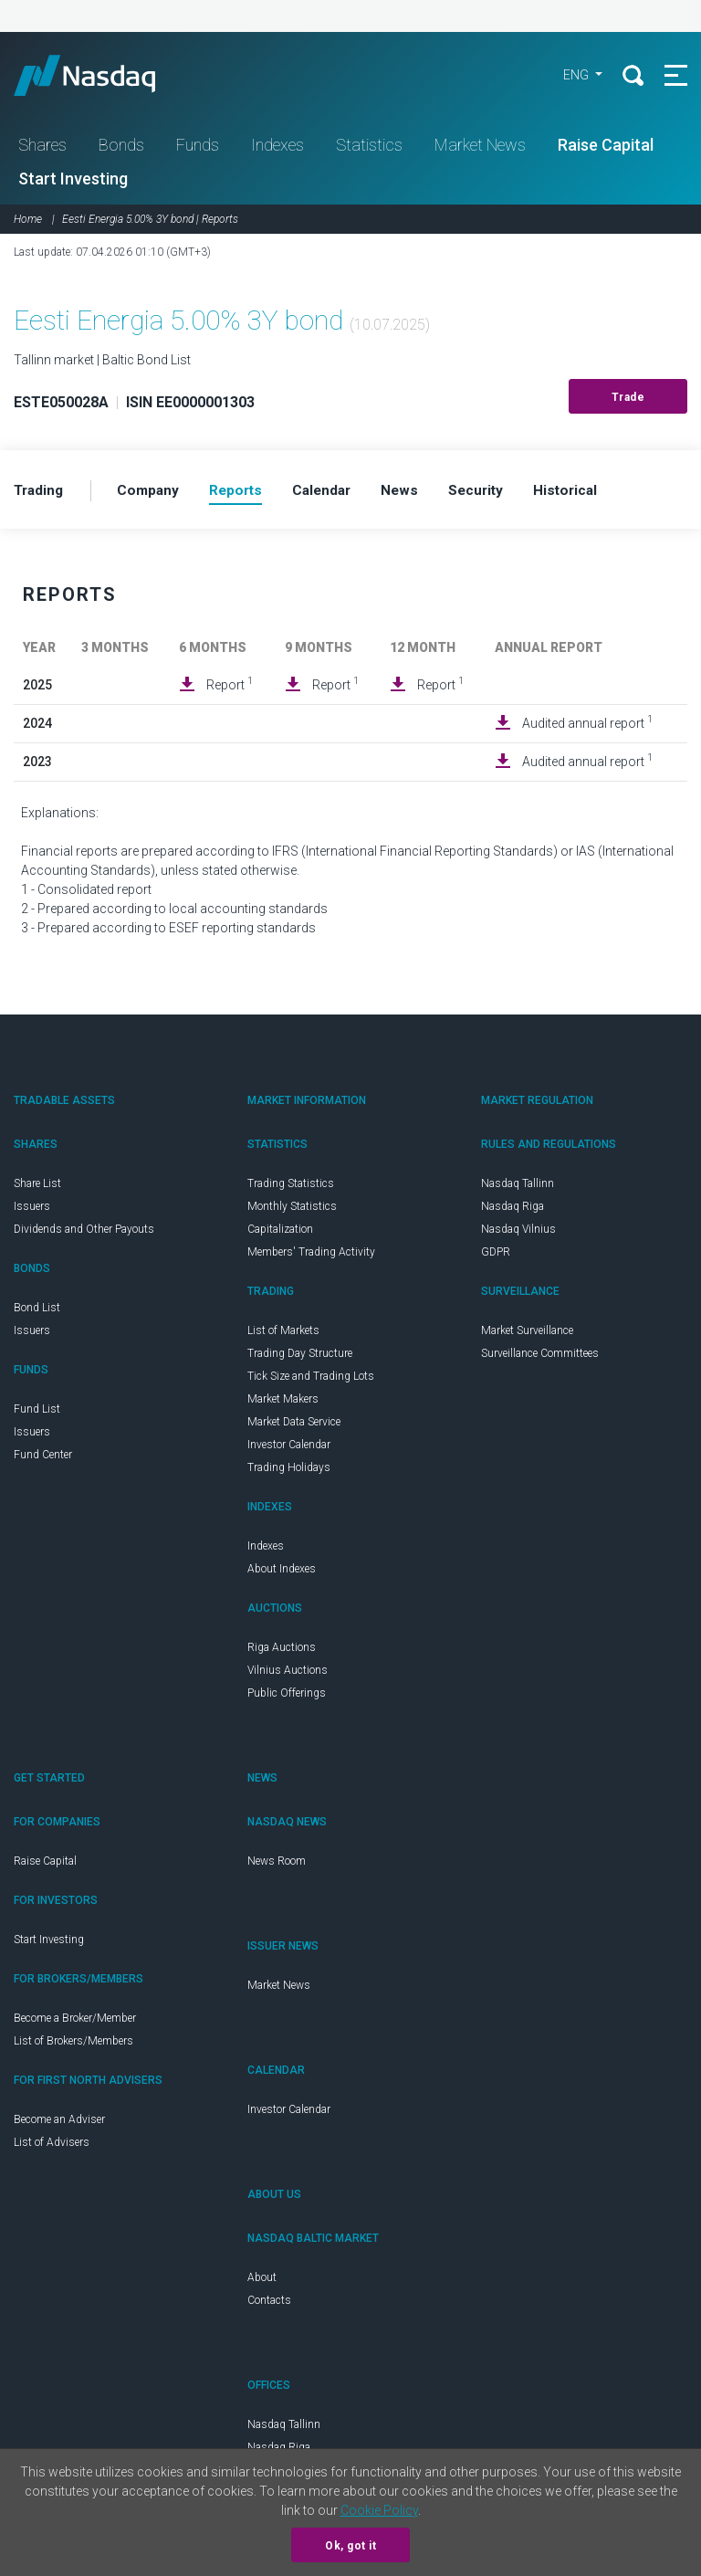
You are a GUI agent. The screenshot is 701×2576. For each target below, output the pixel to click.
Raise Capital (606, 149)
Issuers (32, 1211)
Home (28, 223)
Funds (197, 149)
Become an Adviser (59, 2125)
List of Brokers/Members (73, 2046)
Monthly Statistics (292, 1211)
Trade (628, 401)
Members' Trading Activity (311, 1257)
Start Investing (73, 183)
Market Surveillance (527, 1336)
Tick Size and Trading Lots (310, 1381)
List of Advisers (51, 2147)
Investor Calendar (288, 1450)
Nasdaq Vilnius (518, 1234)
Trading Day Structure (299, 1358)
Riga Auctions (281, 1652)
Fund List (37, 1414)
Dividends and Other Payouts (84, 1234)
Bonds (121, 149)
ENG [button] (571, 77)
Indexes (277, 149)
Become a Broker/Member (75, 2023)
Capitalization (280, 1234)
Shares (42, 149)
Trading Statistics (290, 1189)
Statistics (369, 149)
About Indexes (281, 1574)
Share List (37, 1189)
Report (229, 689)
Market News (480, 149)
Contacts (269, 2305)
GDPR (495, 1257)
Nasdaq (109, 77)
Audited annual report (587, 728)
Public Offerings (286, 1698)
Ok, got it (350, 2545)
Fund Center (43, 1460)
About (262, 2282)
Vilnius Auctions (287, 1675)
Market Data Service (293, 1427)
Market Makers (283, 1404)
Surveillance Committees (540, 1358)
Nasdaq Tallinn (517, 1189)
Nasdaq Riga (512, 1211)
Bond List (37, 1313)
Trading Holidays (288, 1473)
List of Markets (283, 1336)
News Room (276, 1866)
